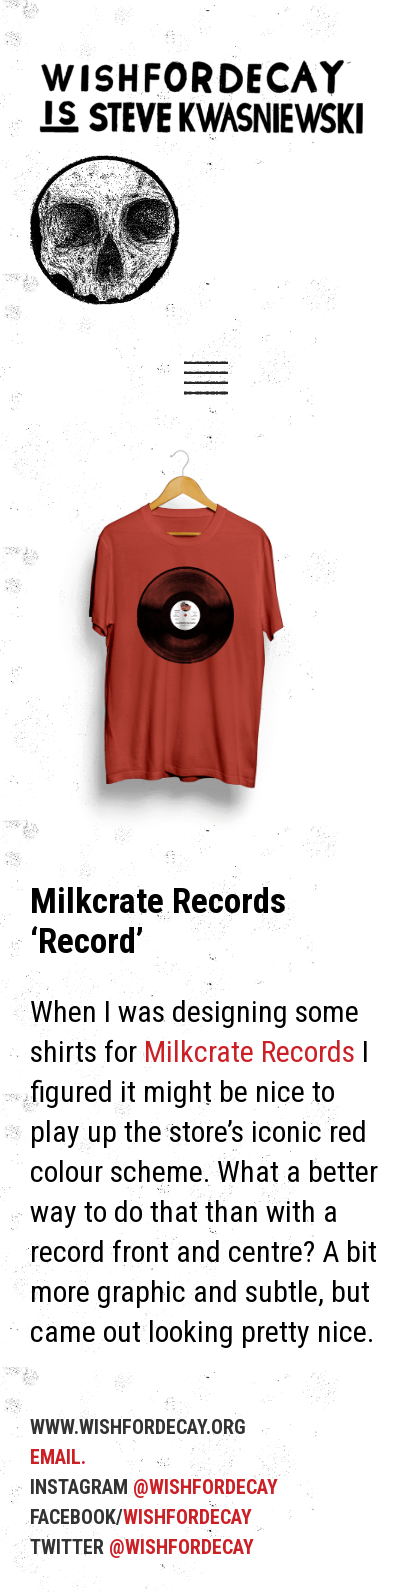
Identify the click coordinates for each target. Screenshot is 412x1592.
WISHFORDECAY (187, 1517)
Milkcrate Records (249, 1051)
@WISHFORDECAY (205, 1487)
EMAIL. (58, 1457)
